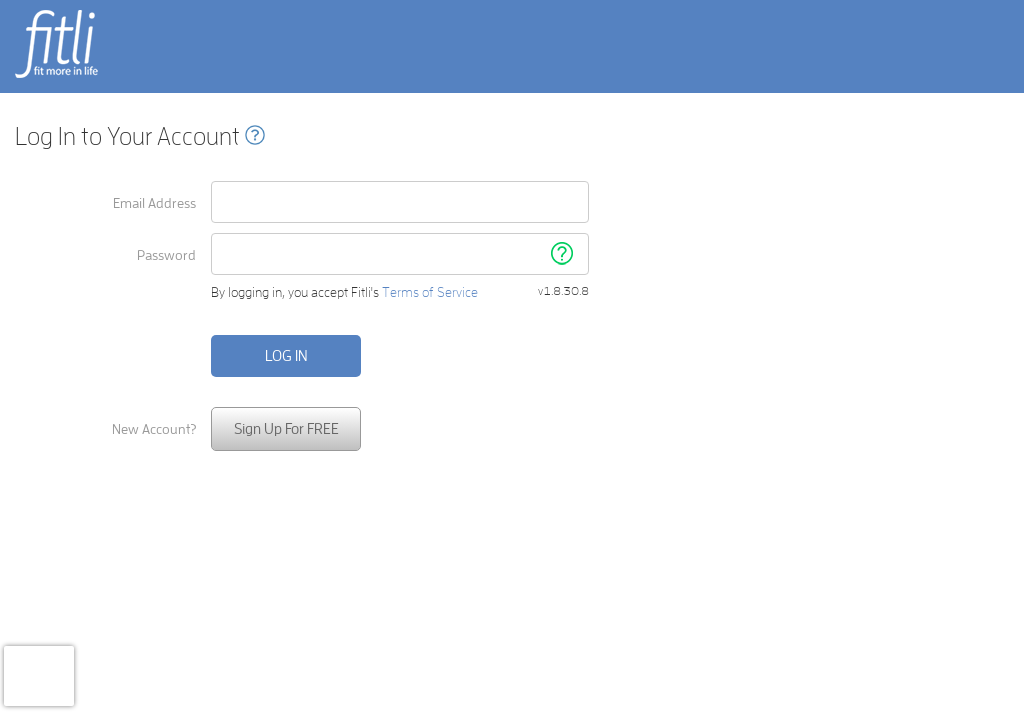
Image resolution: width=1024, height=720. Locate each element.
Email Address (154, 203)
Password (166, 255)
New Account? (154, 429)
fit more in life (55, 77)
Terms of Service (430, 292)
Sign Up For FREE (286, 428)
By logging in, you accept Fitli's (344, 292)
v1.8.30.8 (563, 291)
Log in (286, 355)
